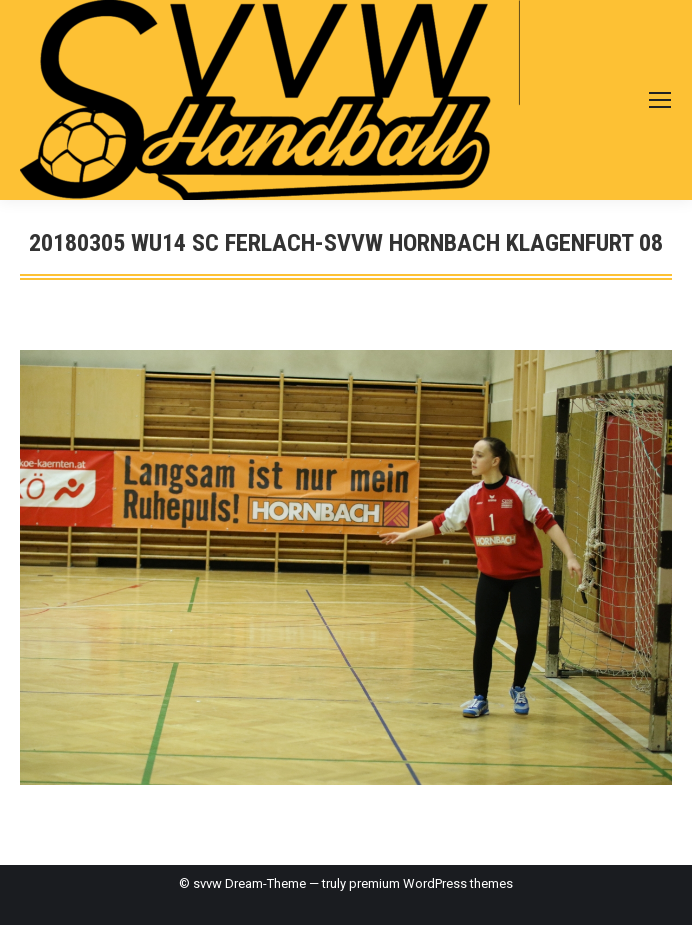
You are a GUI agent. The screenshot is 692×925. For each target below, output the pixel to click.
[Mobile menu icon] (660, 100)
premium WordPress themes (431, 883)
